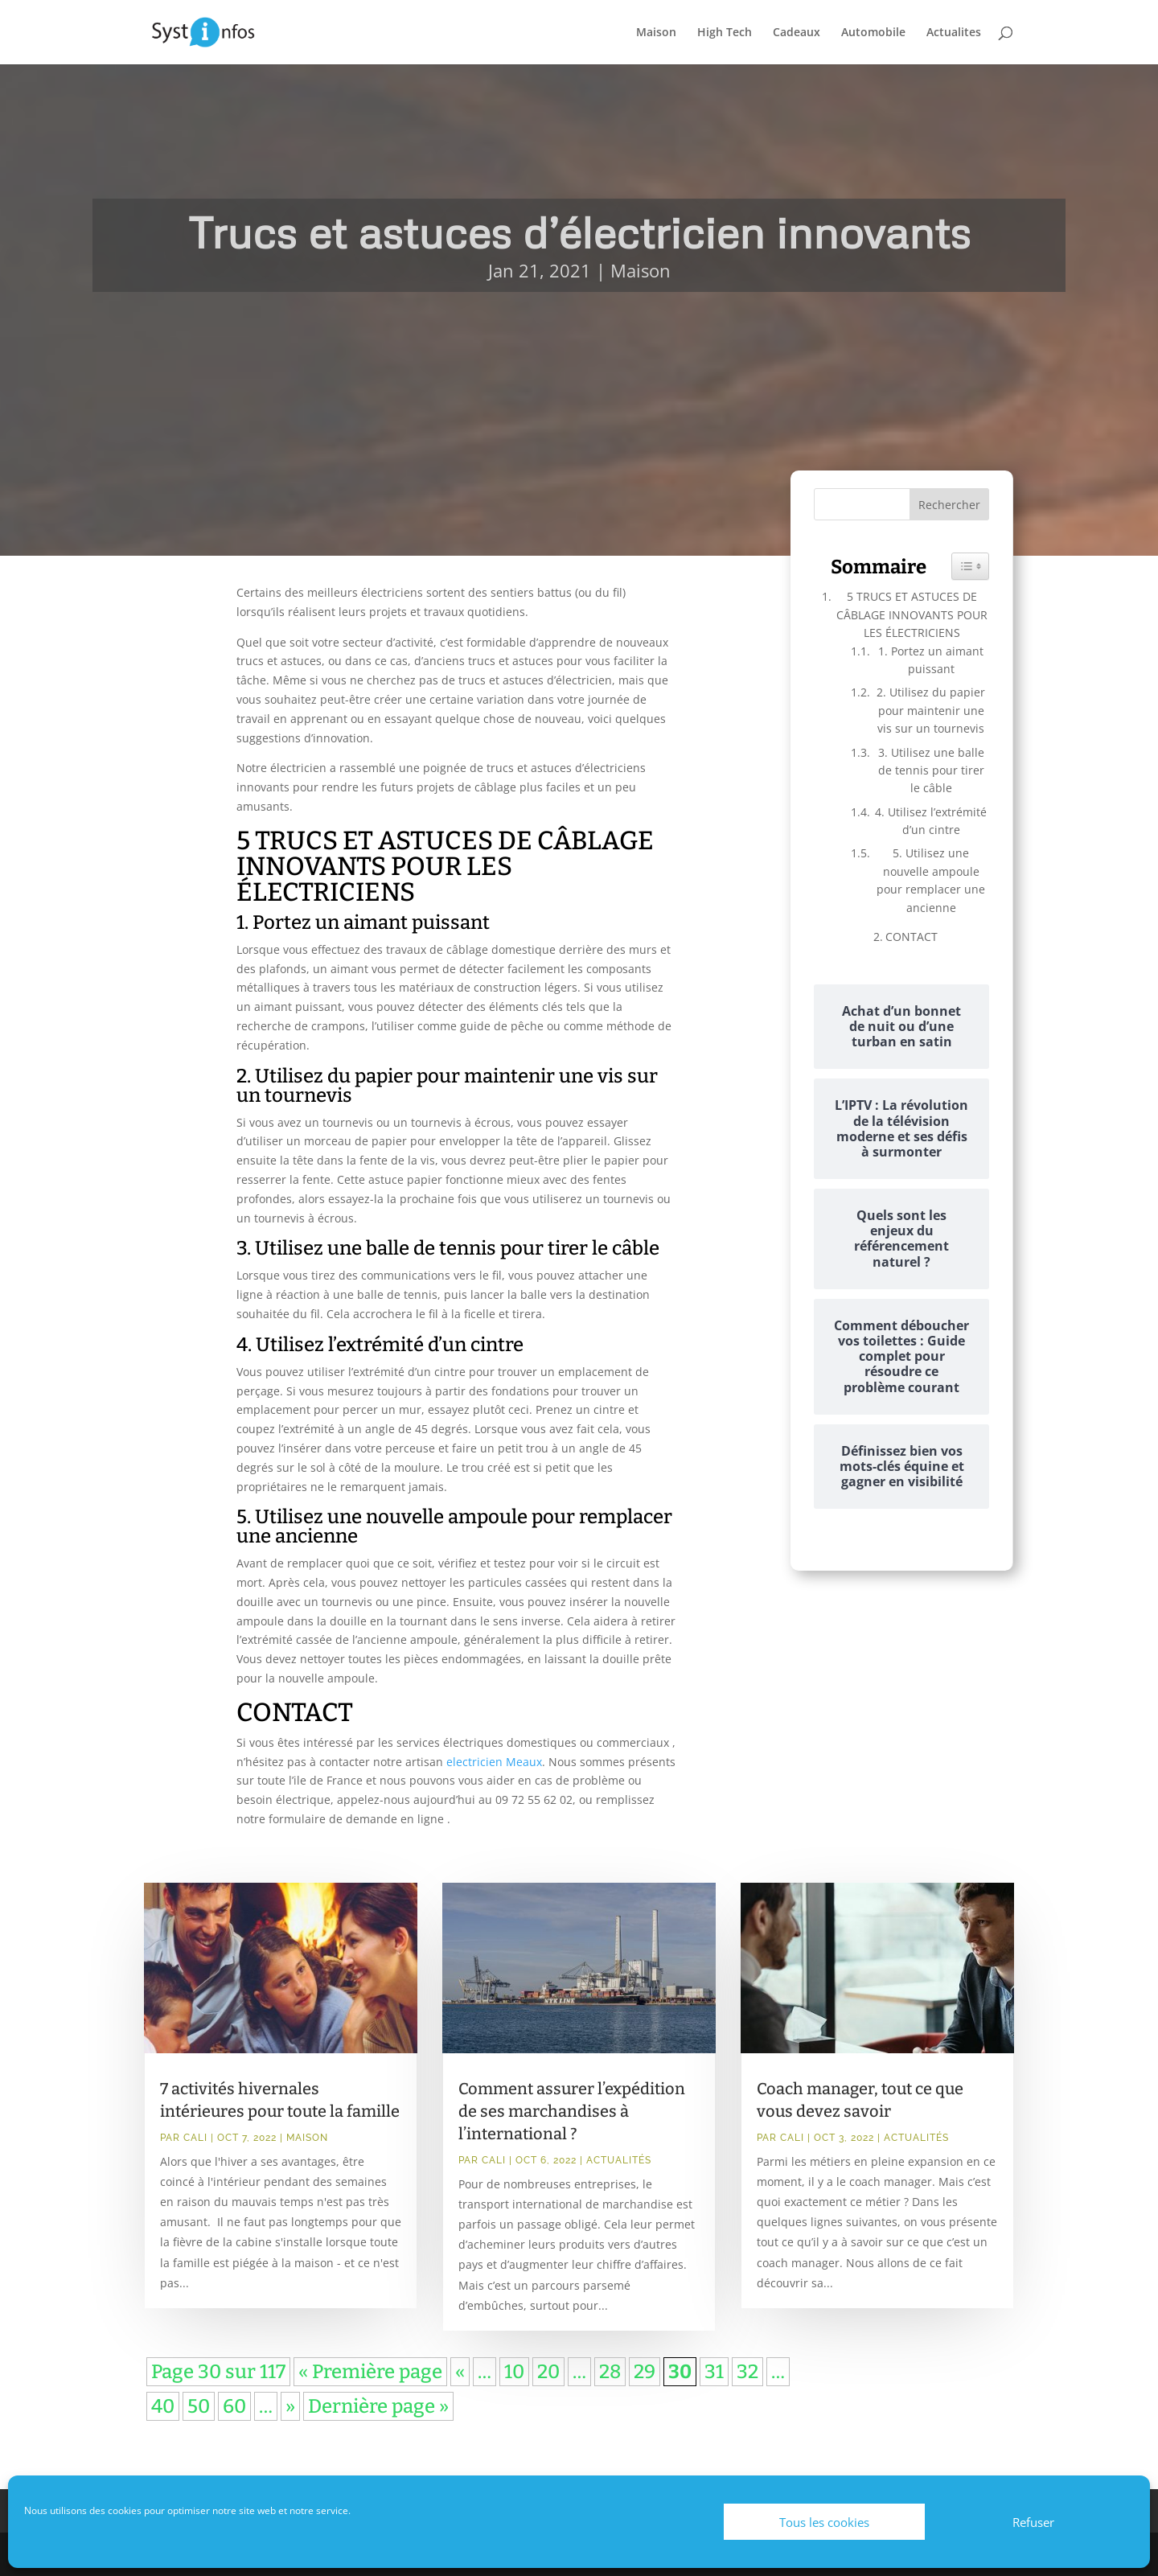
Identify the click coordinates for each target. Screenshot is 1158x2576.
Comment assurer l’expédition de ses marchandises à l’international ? (571, 2111)
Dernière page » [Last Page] (378, 2406)
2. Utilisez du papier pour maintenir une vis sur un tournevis (931, 710)
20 (548, 2371)
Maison (656, 33)
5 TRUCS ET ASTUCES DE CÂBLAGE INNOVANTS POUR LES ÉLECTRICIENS (912, 614)
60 (234, 2406)
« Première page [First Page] (370, 2371)
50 (198, 2406)
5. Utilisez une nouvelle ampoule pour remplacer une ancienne (931, 879)
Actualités (618, 2160)
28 (610, 2371)
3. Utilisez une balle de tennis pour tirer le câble (931, 770)
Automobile (873, 33)
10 (514, 2371)
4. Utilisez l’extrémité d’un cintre (931, 820)
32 (747, 2371)
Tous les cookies (824, 2522)
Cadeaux (796, 33)
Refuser (1033, 2522)
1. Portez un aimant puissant (930, 659)
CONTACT (911, 936)
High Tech (724, 33)
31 (714, 2371)
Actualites (953, 33)
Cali (195, 2137)
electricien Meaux (494, 1761)
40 (163, 2406)
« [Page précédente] (460, 2371)
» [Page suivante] (290, 2406)
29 (644, 2371)
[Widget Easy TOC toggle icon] (970, 566)
